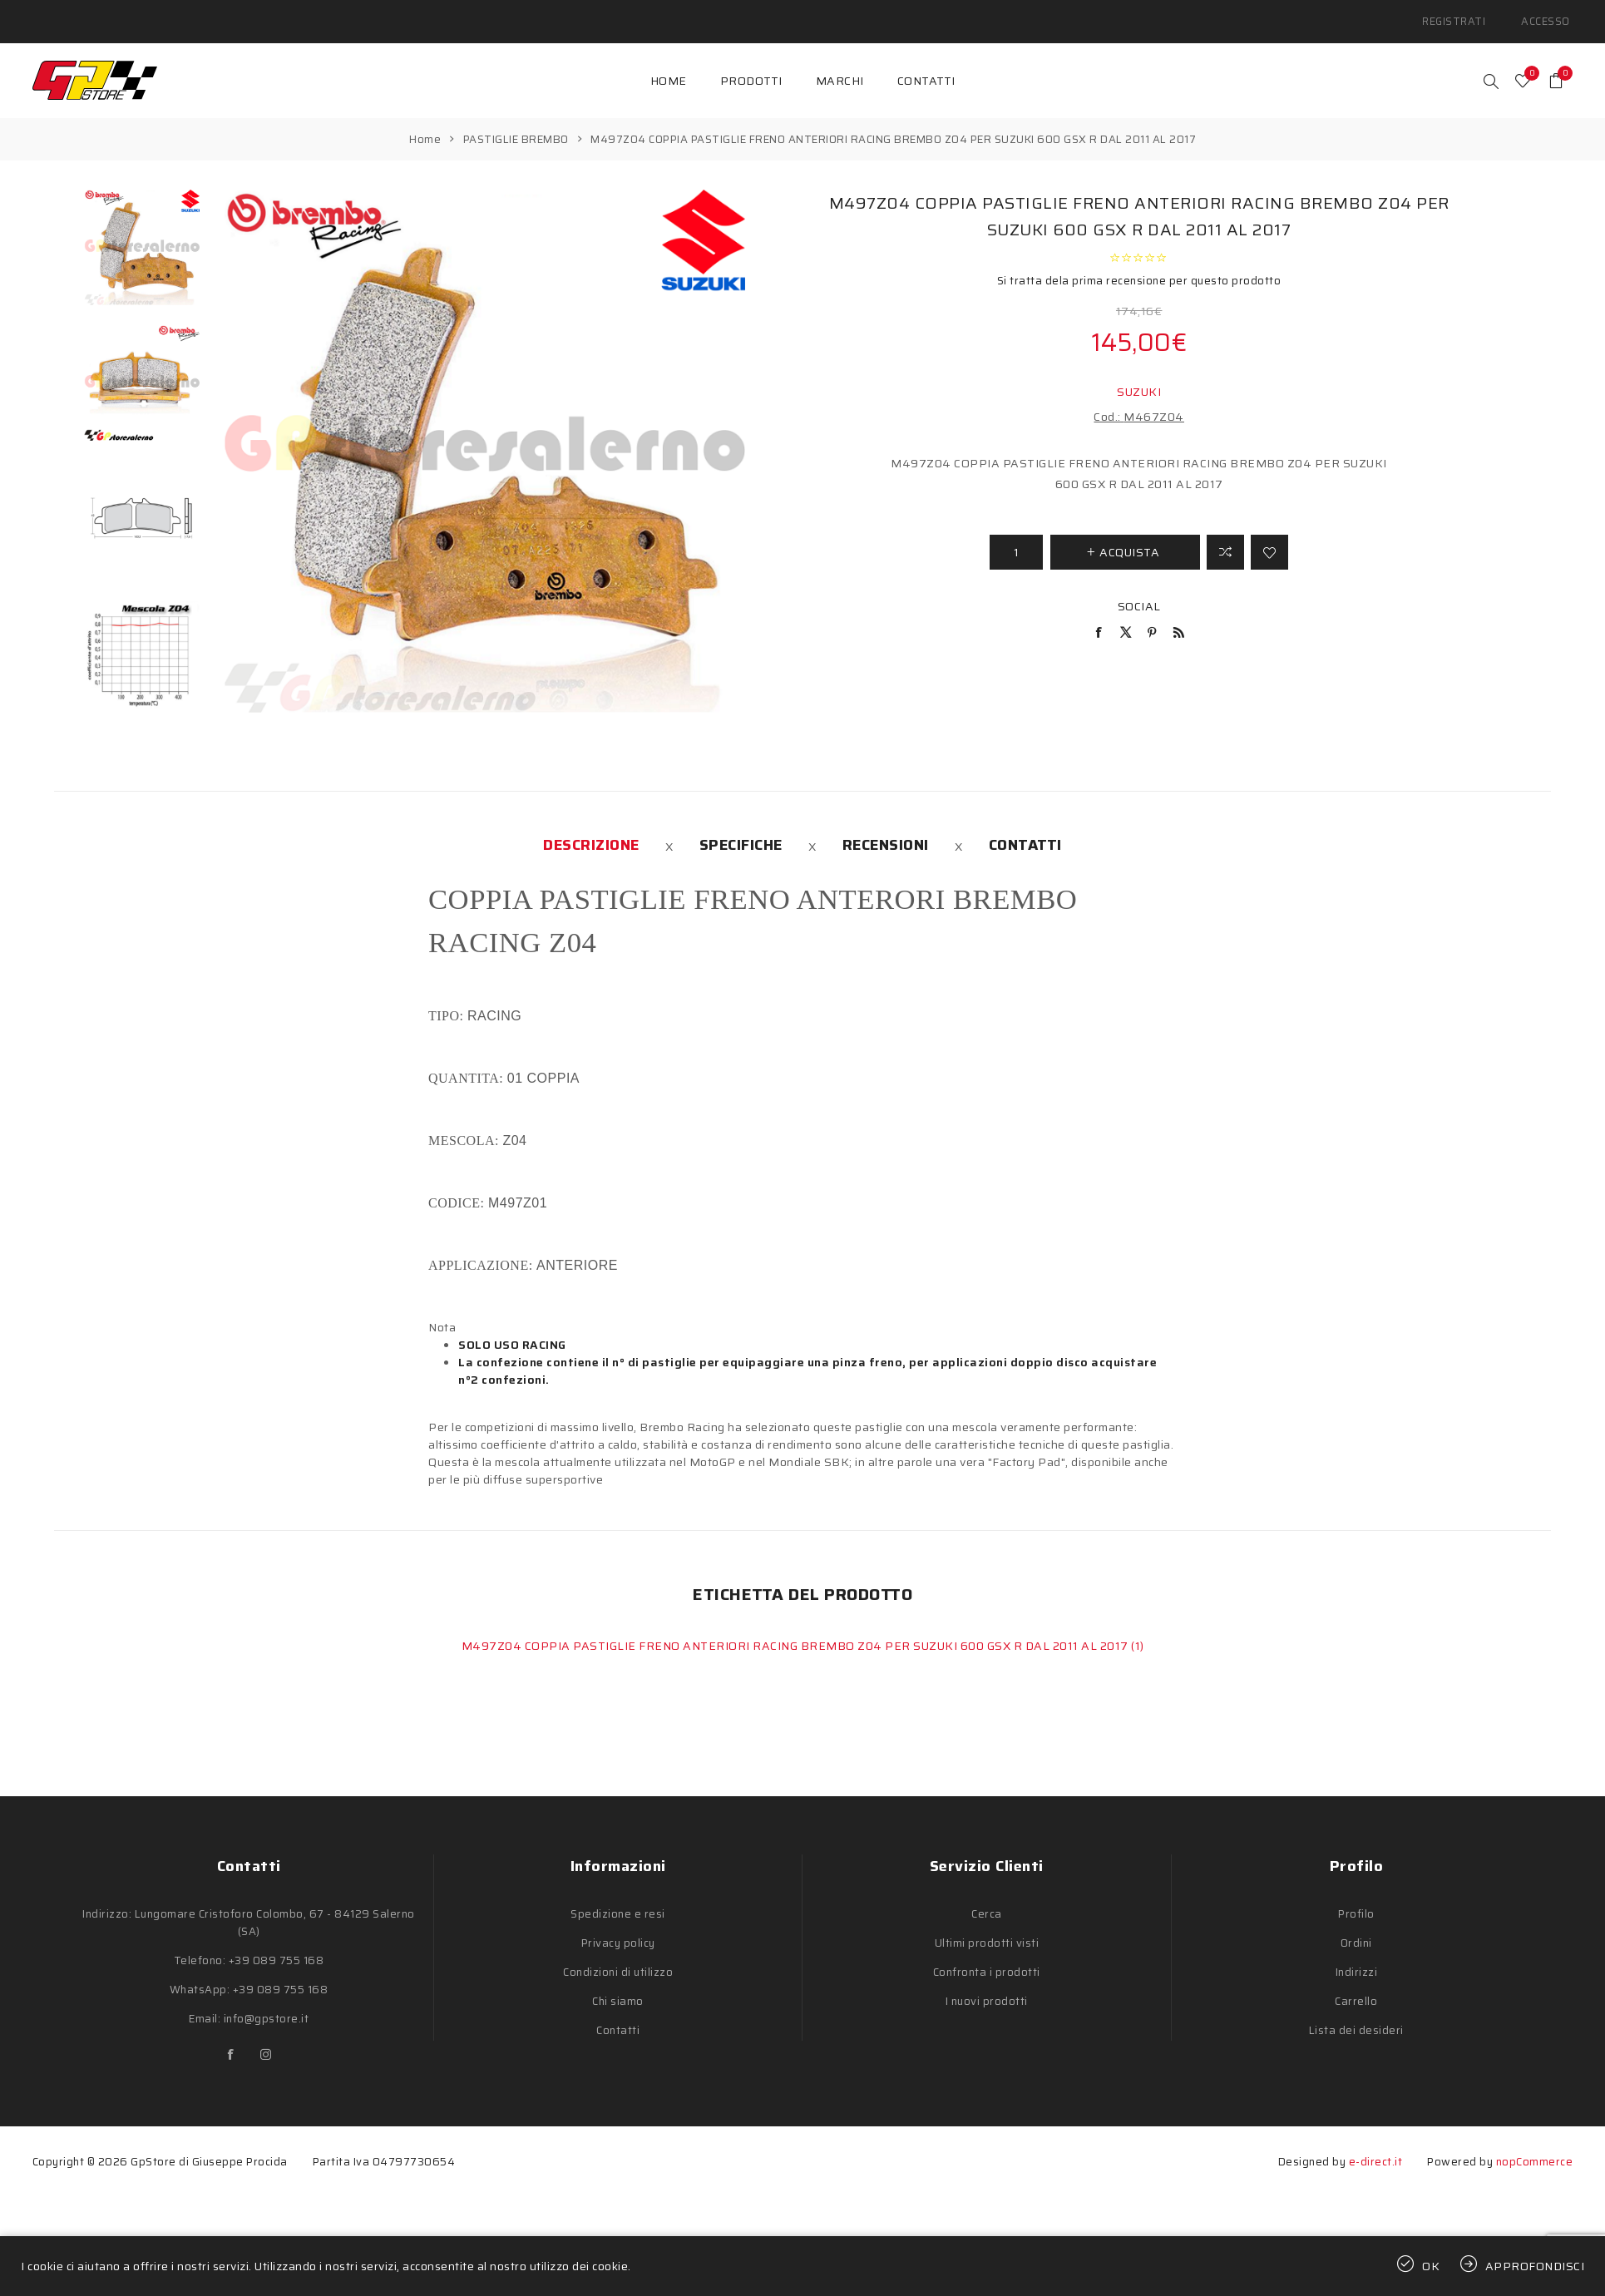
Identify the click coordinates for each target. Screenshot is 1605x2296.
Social (1139, 596)
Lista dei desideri (1356, 2021)
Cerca (986, 1904)
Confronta (1225, 542)
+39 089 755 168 (276, 1951)
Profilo (1356, 1904)
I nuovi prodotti (987, 1992)
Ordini (1356, 1934)
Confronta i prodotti (986, 1963)
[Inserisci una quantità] (1016, 542)
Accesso (1549, 16)
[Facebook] (231, 2045)
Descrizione (591, 835)
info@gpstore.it (266, 2009)
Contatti (1025, 835)
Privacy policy (618, 1934)
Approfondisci (1535, 2266)
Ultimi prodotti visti (987, 1934)
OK (1431, 2266)
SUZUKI (1139, 382)
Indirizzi (1357, 1963)
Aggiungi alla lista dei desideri (1269, 542)
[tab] (591, 835)
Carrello (1356, 1992)
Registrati (1465, 16)
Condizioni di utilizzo (618, 1963)
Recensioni (885, 835)
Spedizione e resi (617, 1904)
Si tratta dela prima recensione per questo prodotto (1139, 270)
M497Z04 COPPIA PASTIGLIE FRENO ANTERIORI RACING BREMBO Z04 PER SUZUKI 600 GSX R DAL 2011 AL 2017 (797, 1636)
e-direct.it (1376, 2152)
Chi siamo (618, 1992)
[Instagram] (266, 2045)
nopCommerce (1534, 2152)
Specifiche (741, 835)
